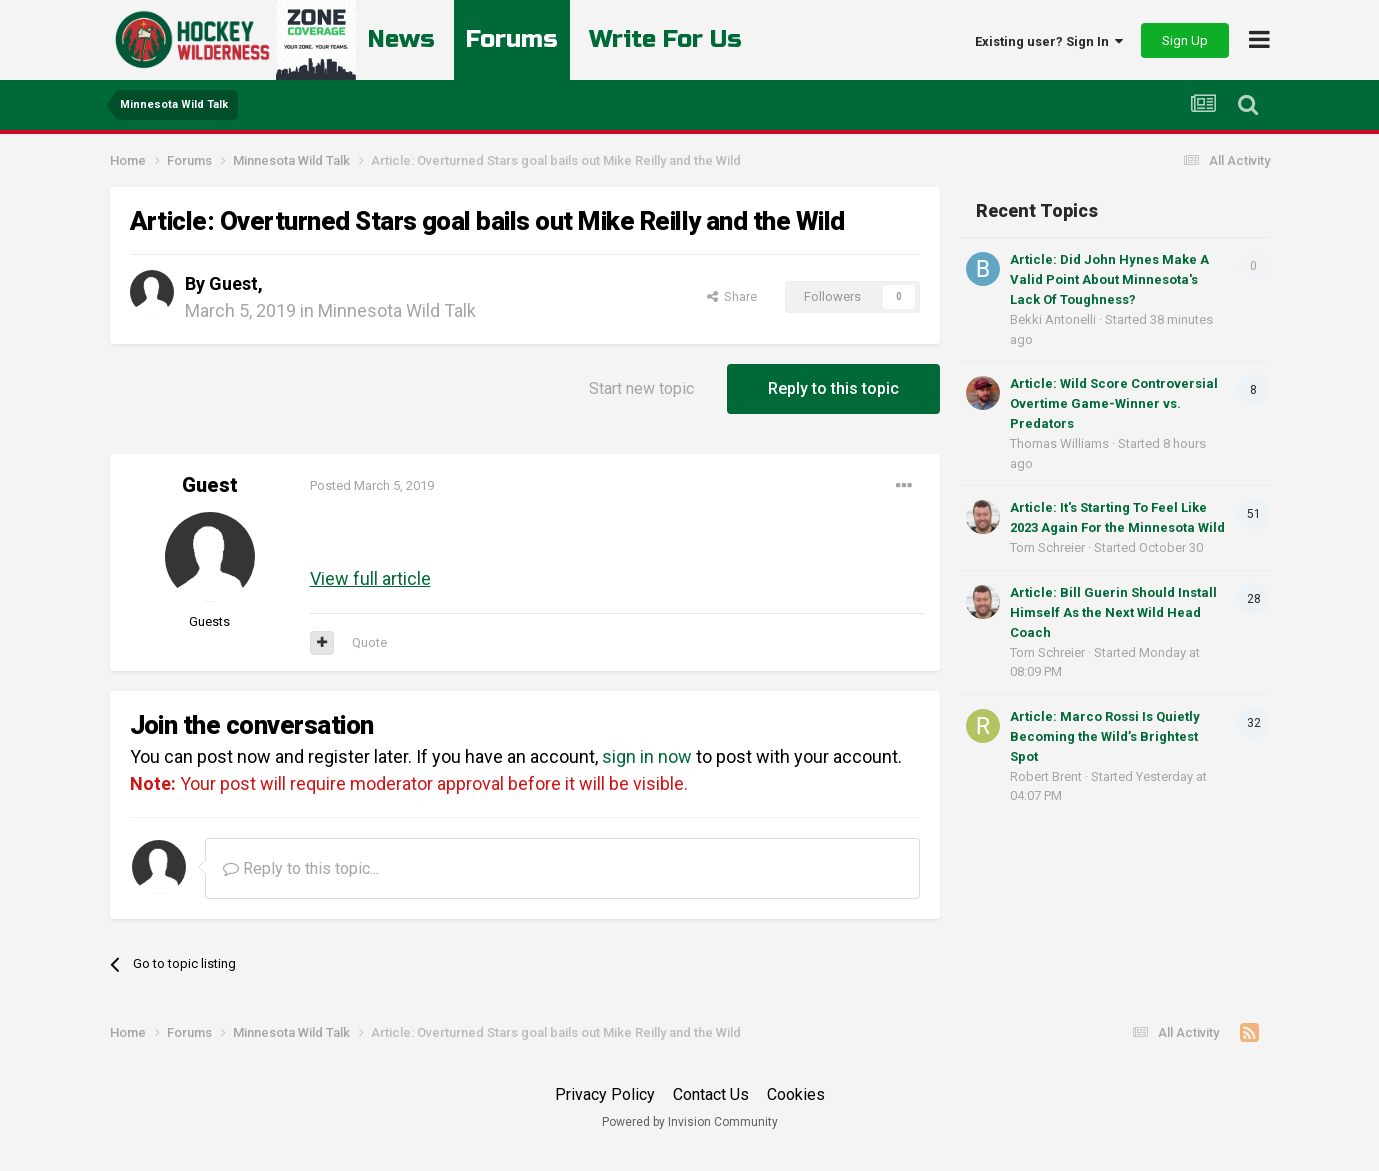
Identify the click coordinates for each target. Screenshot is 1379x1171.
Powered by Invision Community (690, 1122)
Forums (512, 39)
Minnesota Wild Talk (397, 310)
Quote (369, 642)
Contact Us (711, 1094)
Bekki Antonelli (1053, 319)
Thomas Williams (1059, 443)
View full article (370, 578)
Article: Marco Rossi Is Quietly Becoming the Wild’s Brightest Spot (1105, 736)
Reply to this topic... (301, 868)
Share (732, 296)
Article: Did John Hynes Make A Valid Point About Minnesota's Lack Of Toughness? (1109, 279)
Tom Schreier (1047, 547)
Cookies (796, 1094)
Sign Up (1185, 40)
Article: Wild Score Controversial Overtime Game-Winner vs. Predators (1114, 403)
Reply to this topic (833, 388)
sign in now (647, 756)
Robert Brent (1046, 776)
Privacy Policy (605, 1094)
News (401, 39)
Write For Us (666, 39)
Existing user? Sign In (1049, 41)
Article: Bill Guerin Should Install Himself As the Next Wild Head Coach (1113, 612)
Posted (372, 485)
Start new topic (641, 388)
